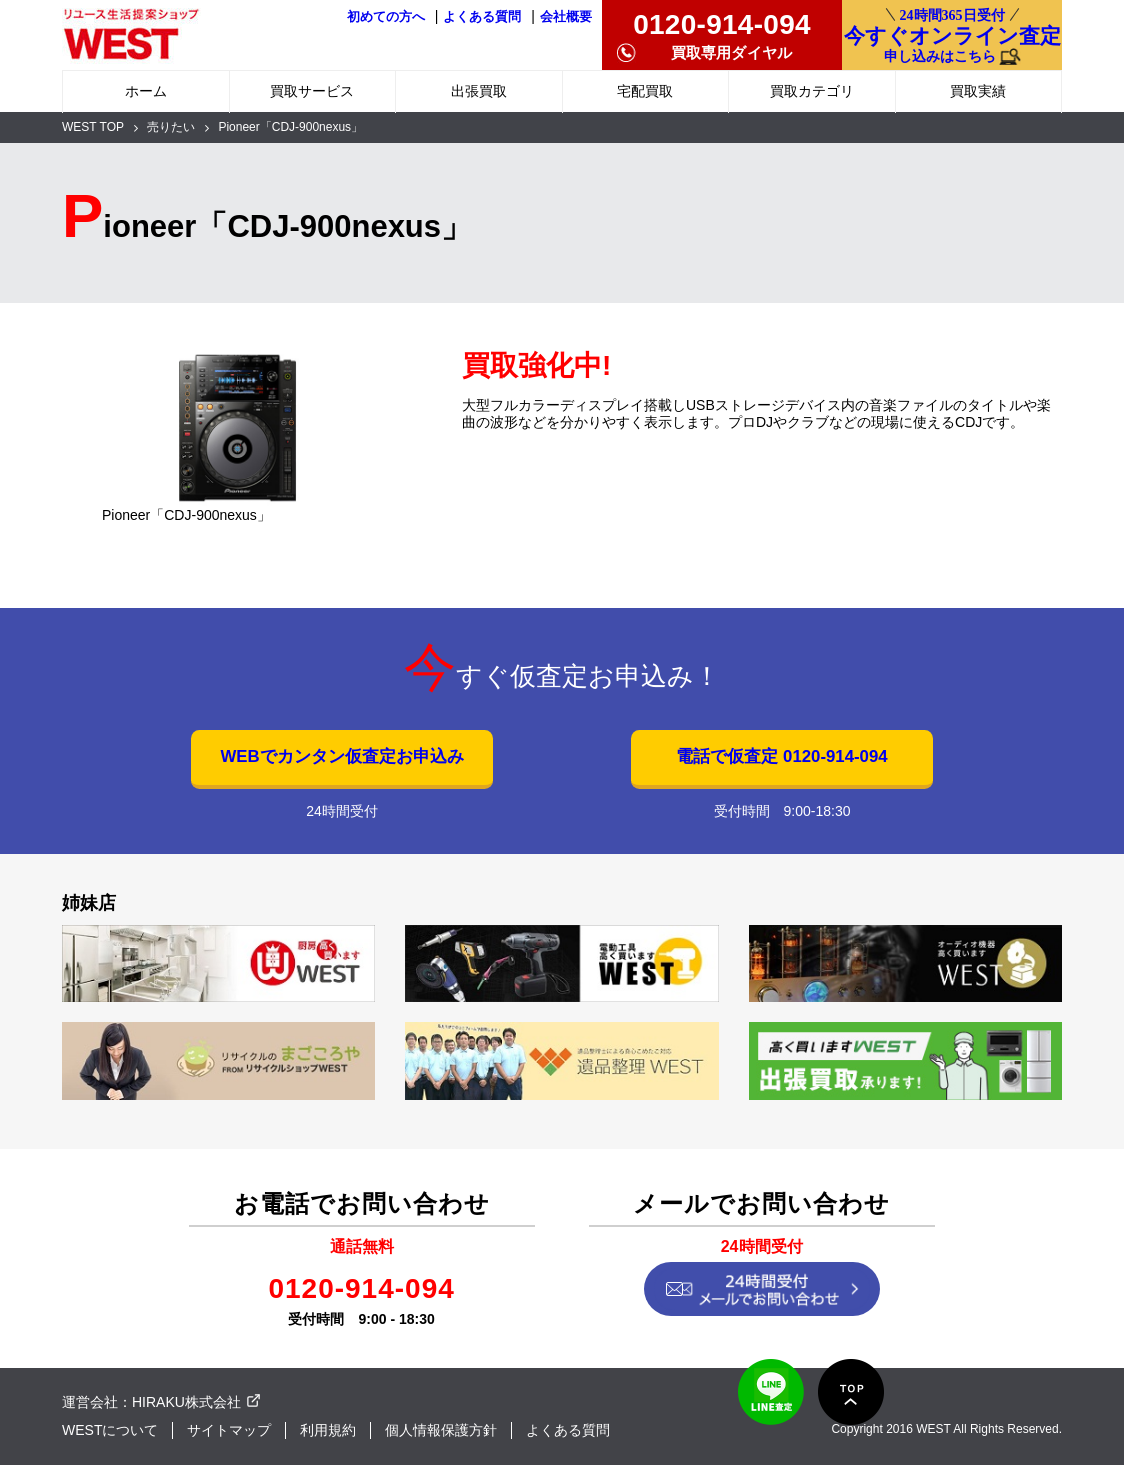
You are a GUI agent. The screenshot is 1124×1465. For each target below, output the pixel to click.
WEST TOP (93, 127)
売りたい (171, 127)
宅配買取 (645, 91)
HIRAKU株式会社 (186, 1402)
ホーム (146, 91)
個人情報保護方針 (441, 1430)
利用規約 (328, 1430)
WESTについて (110, 1430)
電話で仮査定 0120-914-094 (781, 756)
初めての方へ (386, 17)
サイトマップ (229, 1430)
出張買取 (479, 91)
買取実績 (978, 91)
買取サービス (312, 91)
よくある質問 (482, 17)
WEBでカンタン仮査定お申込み (341, 756)
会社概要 (566, 17)
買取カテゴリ (812, 91)
